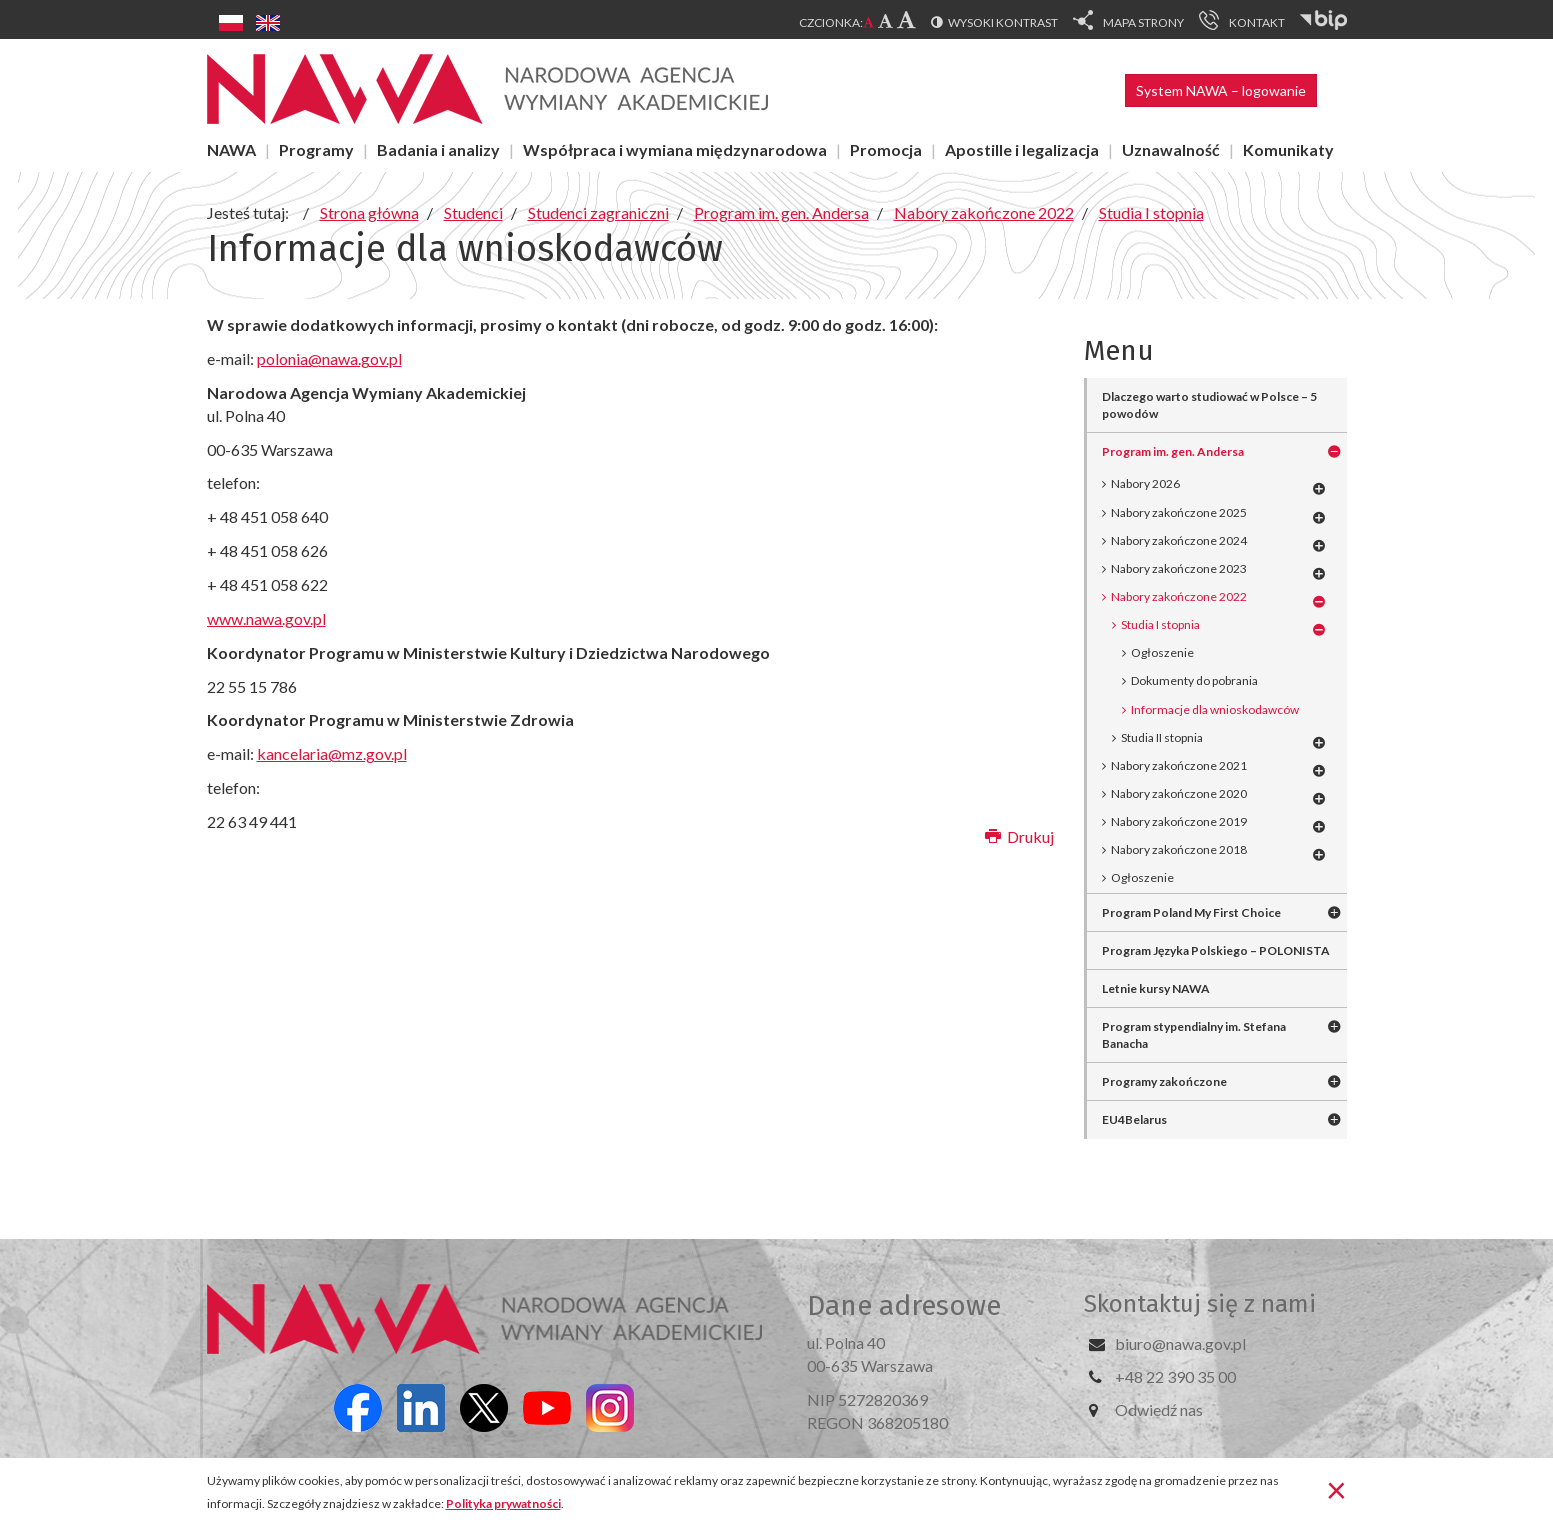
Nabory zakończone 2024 (1179, 540)
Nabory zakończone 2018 (1179, 849)
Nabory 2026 (1145, 483)
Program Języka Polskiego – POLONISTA (1216, 950)
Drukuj (1019, 836)
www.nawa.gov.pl (266, 618)
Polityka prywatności (503, 1503)
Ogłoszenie (1162, 652)
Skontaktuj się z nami (1200, 1304)
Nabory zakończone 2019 (1179, 821)
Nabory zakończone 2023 (1179, 568)
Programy (316, 149)
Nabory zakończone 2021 (1179, 765)
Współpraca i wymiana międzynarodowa (675, 149)
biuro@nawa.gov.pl (1180, 1343)
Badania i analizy (438, 149)
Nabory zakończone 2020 (1179, 793)
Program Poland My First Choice (1191, 912)
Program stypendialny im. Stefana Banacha (1194, 1035)
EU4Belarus (1134, 1119)
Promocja (886, 149)
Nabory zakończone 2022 (1179, 596)
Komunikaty (1288, 149)
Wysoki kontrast (1003, 22)
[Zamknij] (1336, 1489)
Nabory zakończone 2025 (1179, 512)
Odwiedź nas (1159, 1409)
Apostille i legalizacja (1022, 149)
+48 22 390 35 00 (1175, 1376)
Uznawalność (1171, 149)
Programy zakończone (1164, 1081)
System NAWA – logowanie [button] (1221, 90)
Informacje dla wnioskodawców (1215, 709)
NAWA (231, 149)
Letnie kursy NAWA (1156, 988)
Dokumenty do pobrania (1194, 680)
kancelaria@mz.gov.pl (332, 753)
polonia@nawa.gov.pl (329, 358)
